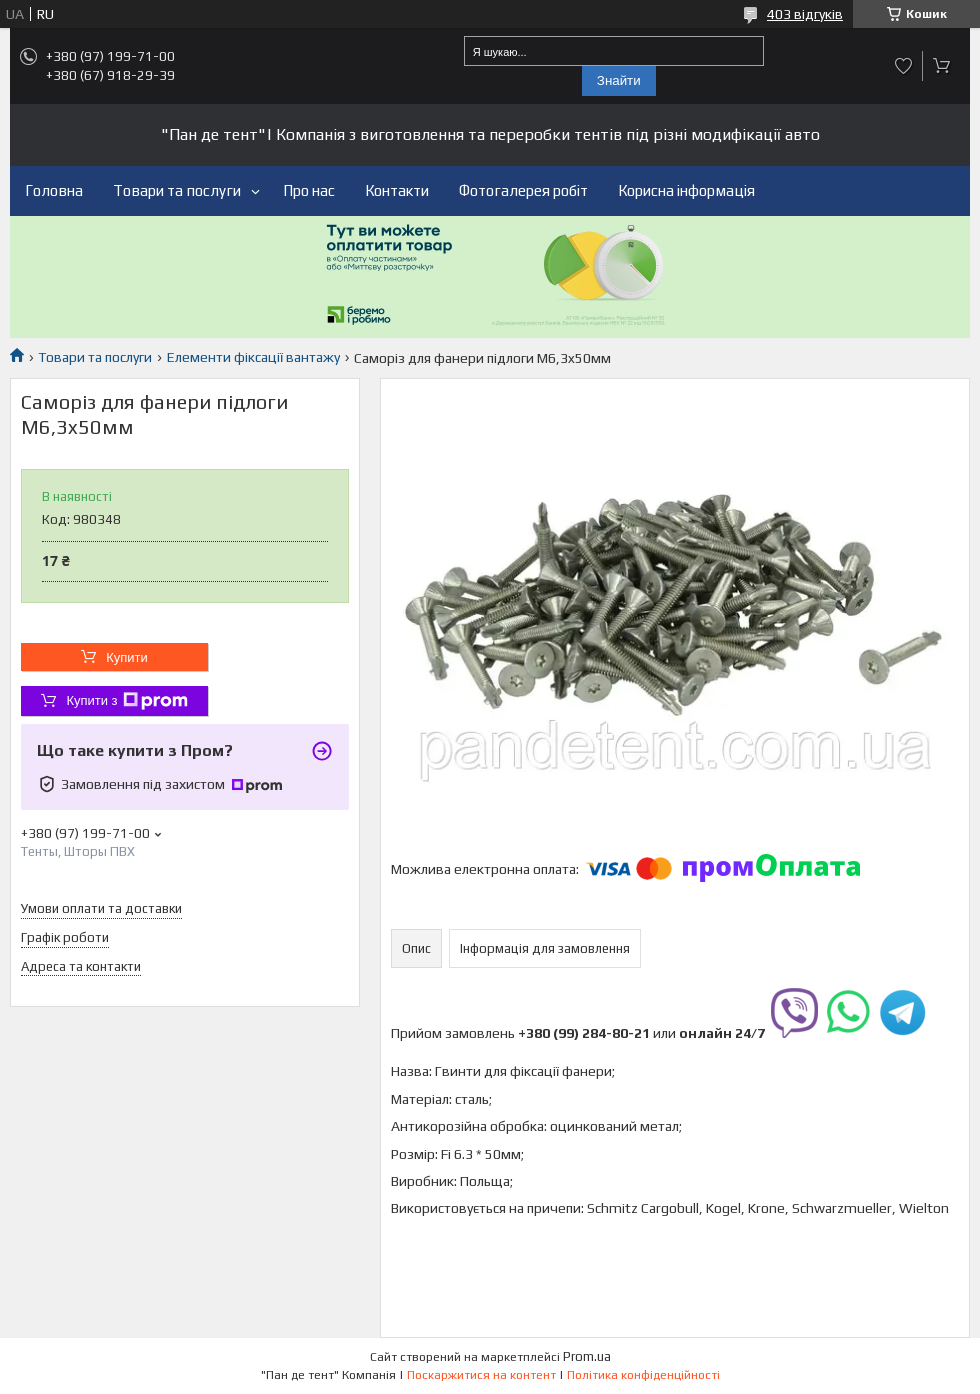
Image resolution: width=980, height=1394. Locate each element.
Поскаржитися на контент (481, 1375)
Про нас (309, 190)
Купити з (126, 701)
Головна (54, 190)
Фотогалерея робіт (523, 190)
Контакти (397, 190)
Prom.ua (587, 1356)
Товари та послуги (177, 190)
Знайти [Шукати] (619, 80)
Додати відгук (904, 66)
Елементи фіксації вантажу (253, 357)
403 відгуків (805, 14)
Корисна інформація (686, 190)
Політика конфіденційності (643, 1375)
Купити (127, 657)
